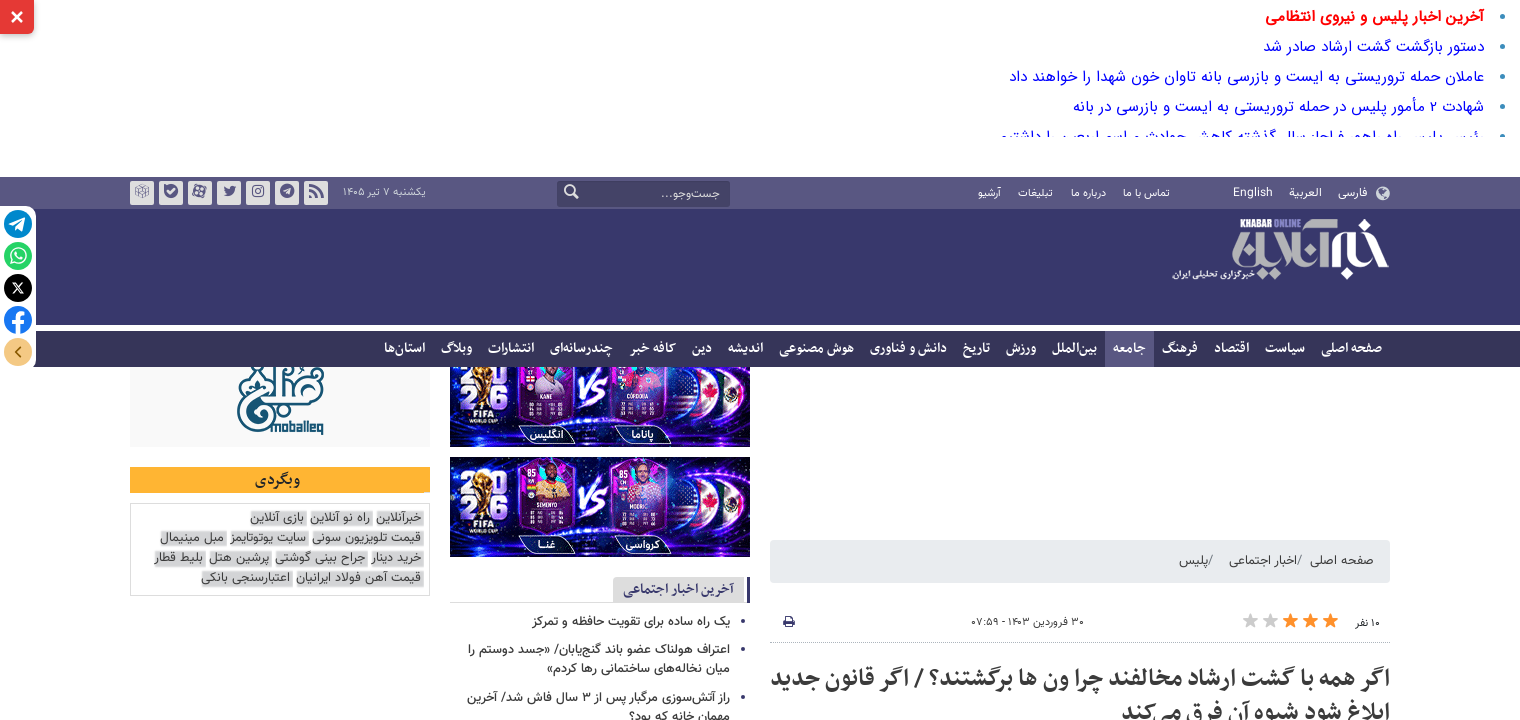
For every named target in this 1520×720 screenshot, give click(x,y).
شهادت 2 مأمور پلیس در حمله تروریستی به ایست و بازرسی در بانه (1278, 107)
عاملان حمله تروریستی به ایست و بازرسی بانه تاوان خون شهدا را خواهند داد (1246, 77)
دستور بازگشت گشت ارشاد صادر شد (1373, 47)
